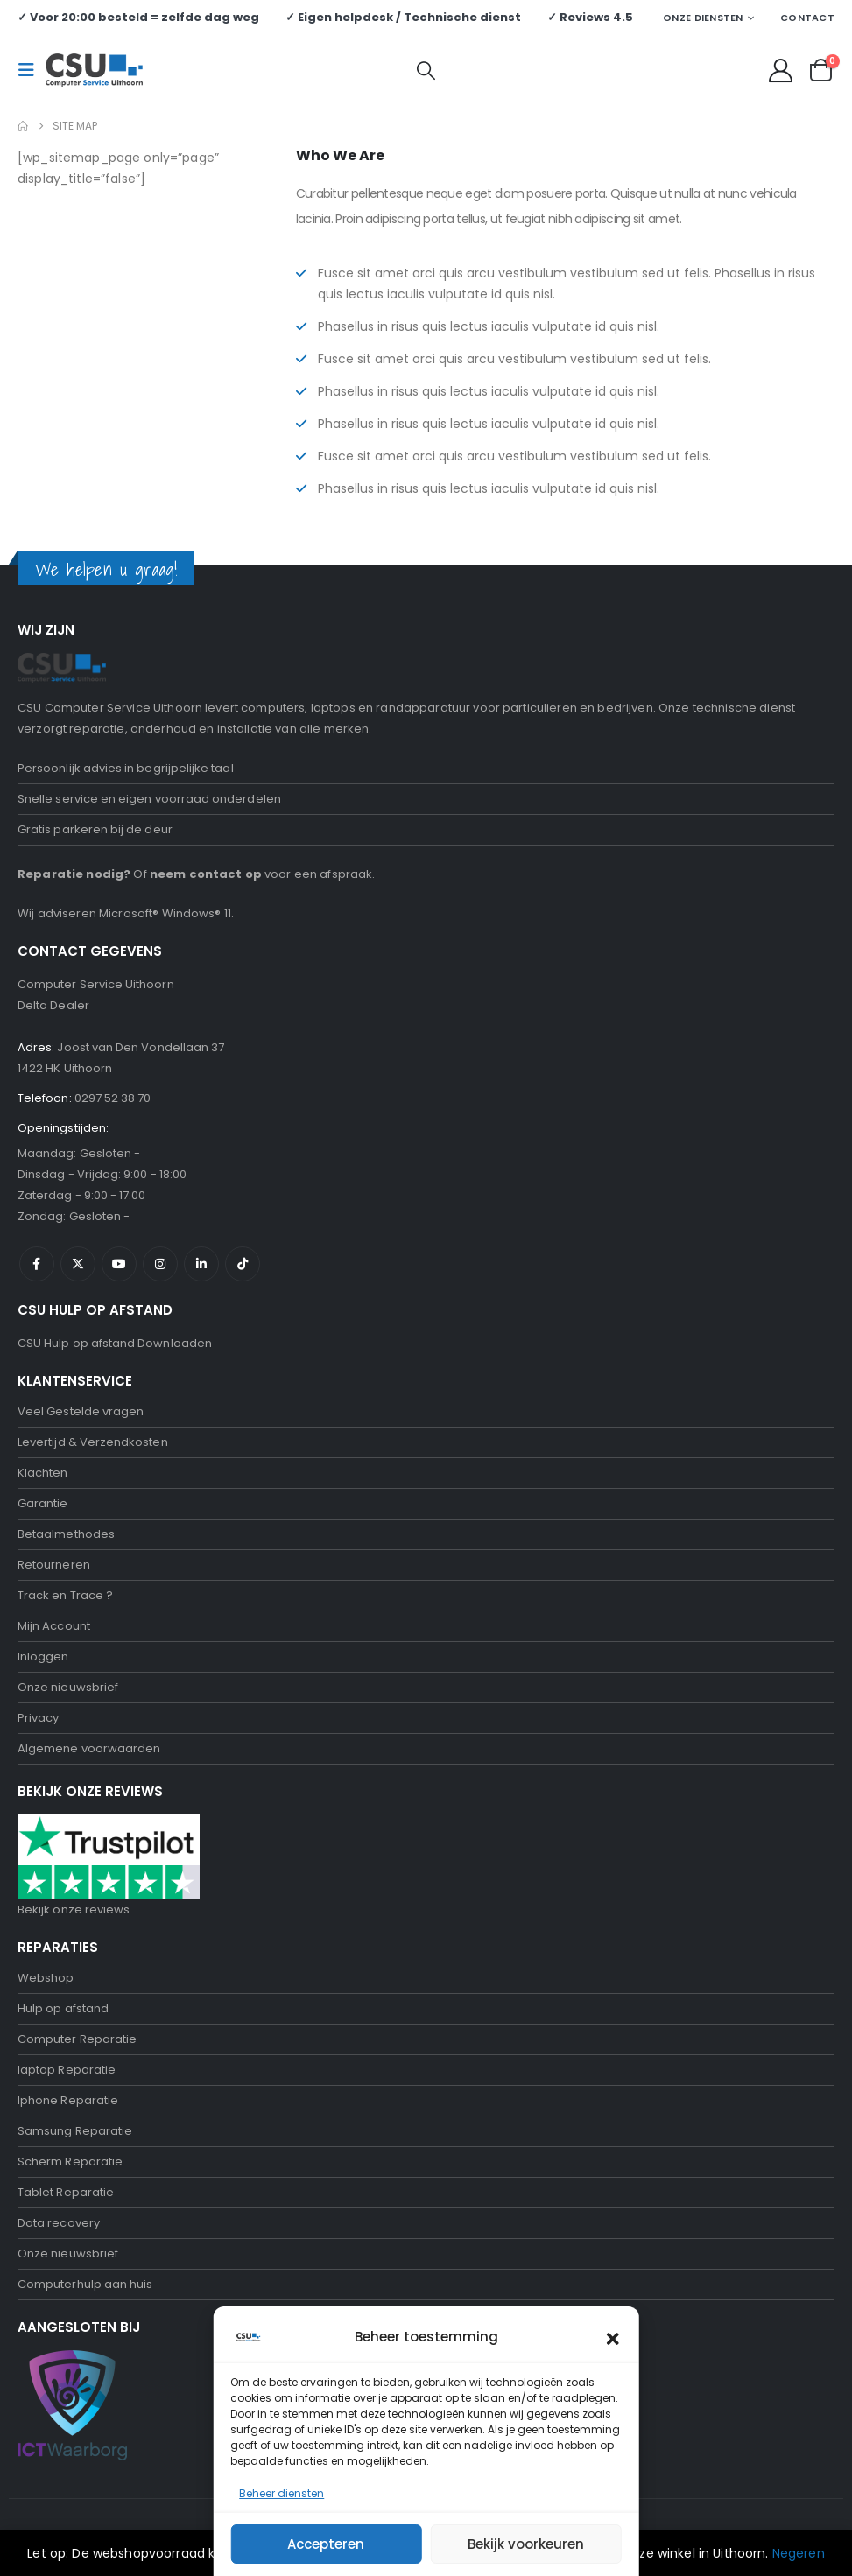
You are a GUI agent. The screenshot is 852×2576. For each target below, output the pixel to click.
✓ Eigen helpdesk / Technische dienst (403, 17)
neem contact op (206, 874)
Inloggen (43, 1656)
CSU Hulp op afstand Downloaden (115, 1343)
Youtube (119, 1263)
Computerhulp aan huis (85, 2284)
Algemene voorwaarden (89, 1748)
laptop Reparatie (67, 2069)
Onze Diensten (703, 18)
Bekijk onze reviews (74, 1909)
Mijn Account (54, 1626)
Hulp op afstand (63, 2008)
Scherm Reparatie (70, 2161)
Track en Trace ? (65, 1595)
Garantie (43, 1503)
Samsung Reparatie (75, 2131)
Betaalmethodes (66, 1534)
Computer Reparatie (77, 2039)
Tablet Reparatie (66, 2192)
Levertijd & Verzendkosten (93, 1442)
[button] (32, 70)
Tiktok (242, 1263)
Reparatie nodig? (74, 874)
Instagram (160, 1263)
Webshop (46, 1977)
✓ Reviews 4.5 (590, 17)
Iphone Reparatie (68, 2100)
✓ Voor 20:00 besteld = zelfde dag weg (138, 17)
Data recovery (59, 2223)
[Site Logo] (94, 70)
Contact (807, 18)
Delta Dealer (53, 1005)
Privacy (38, 1717)
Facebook (36, 1263)
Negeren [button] (798, 2553)
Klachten (43, 1472)
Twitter (77, 1263)
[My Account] (781, 70)
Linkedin (201, 1263)
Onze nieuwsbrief (68, 1687)
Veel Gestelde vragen (81, 1411)
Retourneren (54, 1564)
